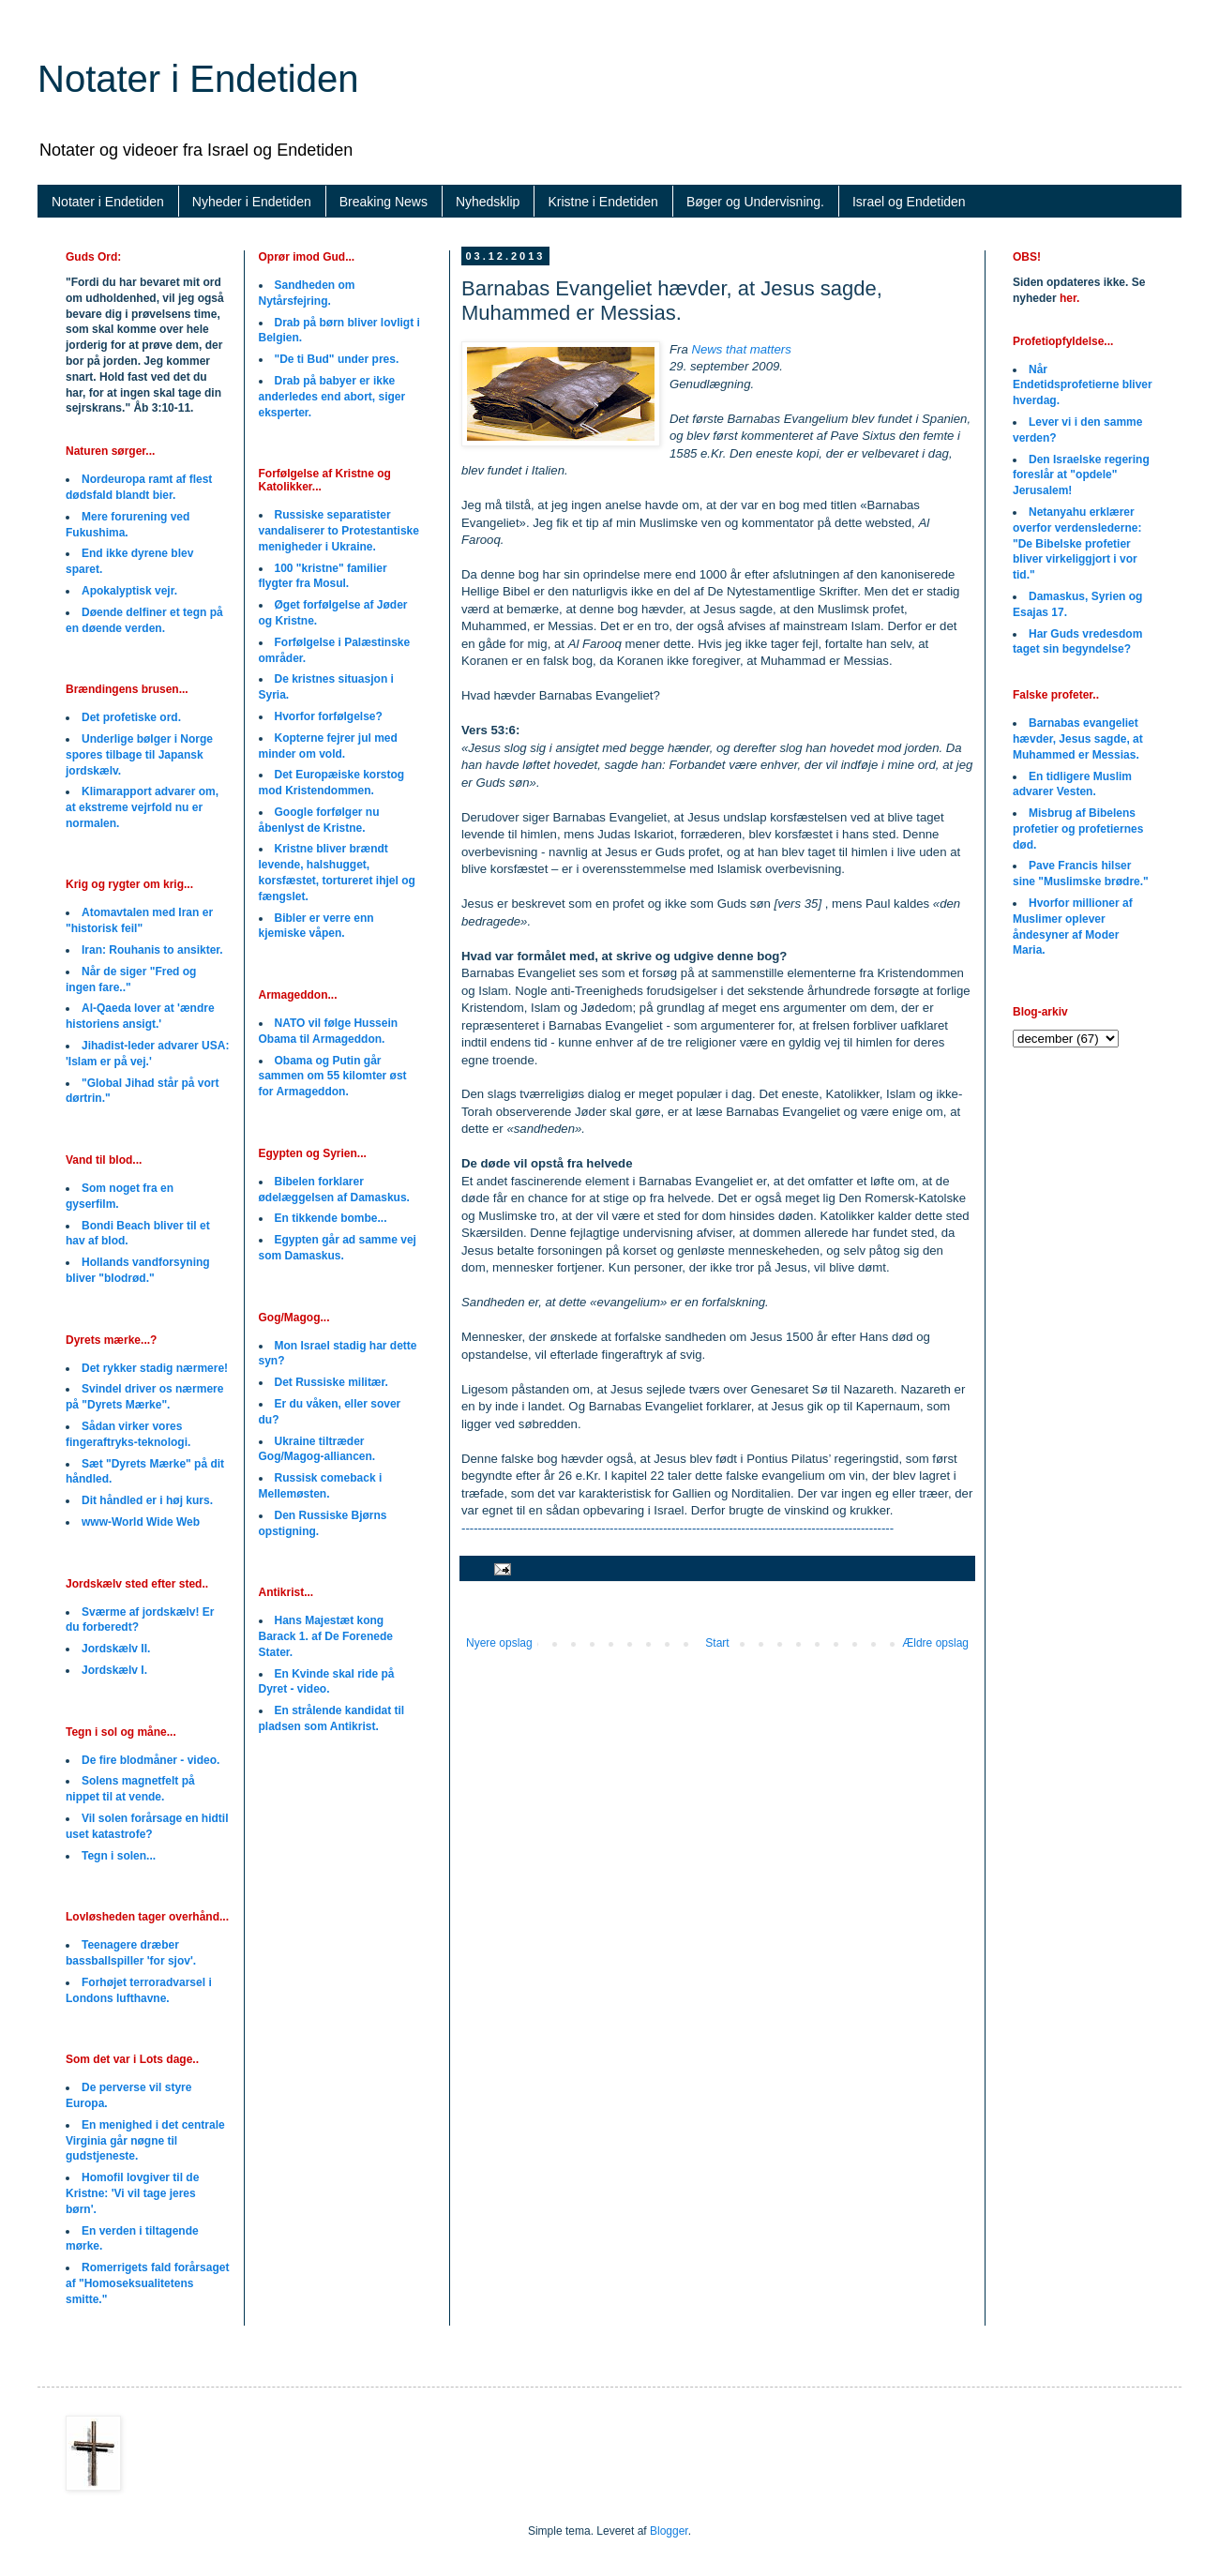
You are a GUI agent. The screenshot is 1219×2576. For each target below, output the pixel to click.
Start (717, 1643)
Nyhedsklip (487, 201)
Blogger (669, 2531)
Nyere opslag (499, 1643)
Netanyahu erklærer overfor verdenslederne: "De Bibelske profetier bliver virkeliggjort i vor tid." (1077, 543)
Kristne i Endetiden (603, 201)
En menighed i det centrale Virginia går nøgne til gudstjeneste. (145, 2140)
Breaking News (383, 201)
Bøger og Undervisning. (755, 201)
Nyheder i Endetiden (251, 201)
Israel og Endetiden (909, 201)
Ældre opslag (935, 1643)
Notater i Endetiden (198, 78)
